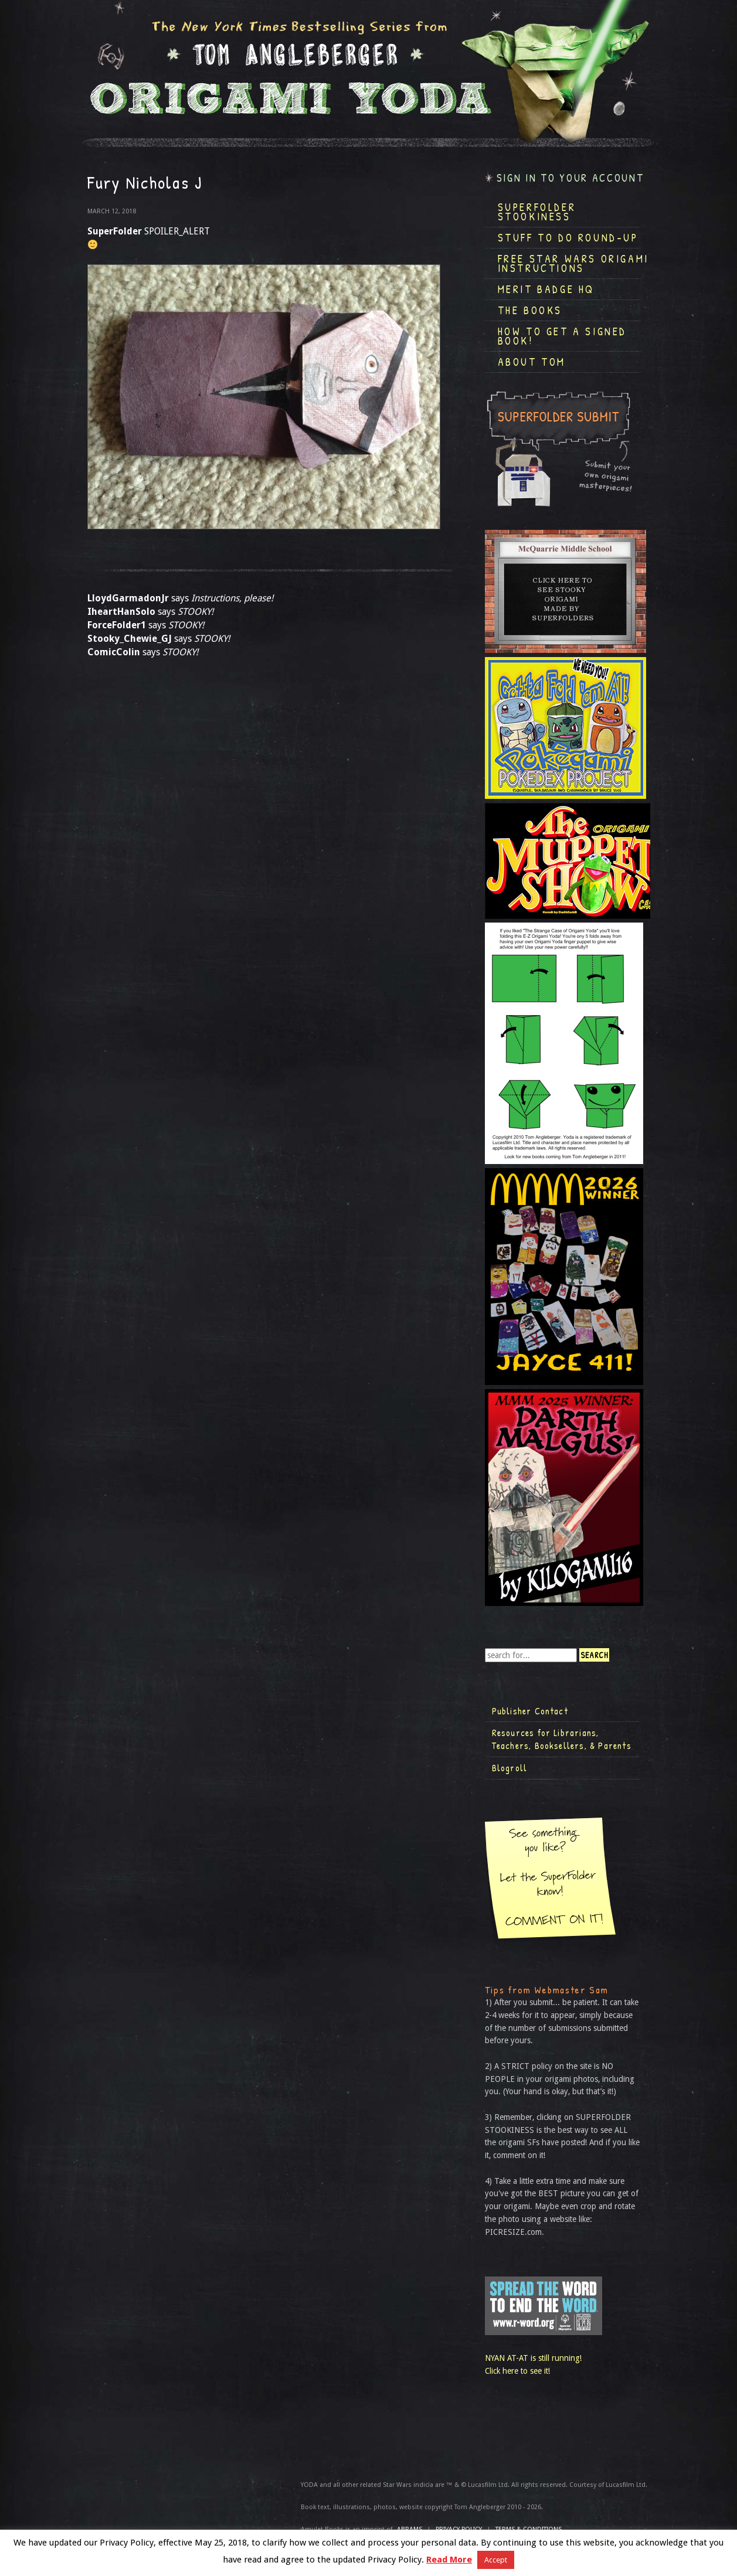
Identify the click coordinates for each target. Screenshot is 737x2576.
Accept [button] (495, 2559)
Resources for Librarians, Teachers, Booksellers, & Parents (561, 1739)
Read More (449, 2559)
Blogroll (510, 1767)
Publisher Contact (530, 1710)
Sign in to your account (570, 178)
